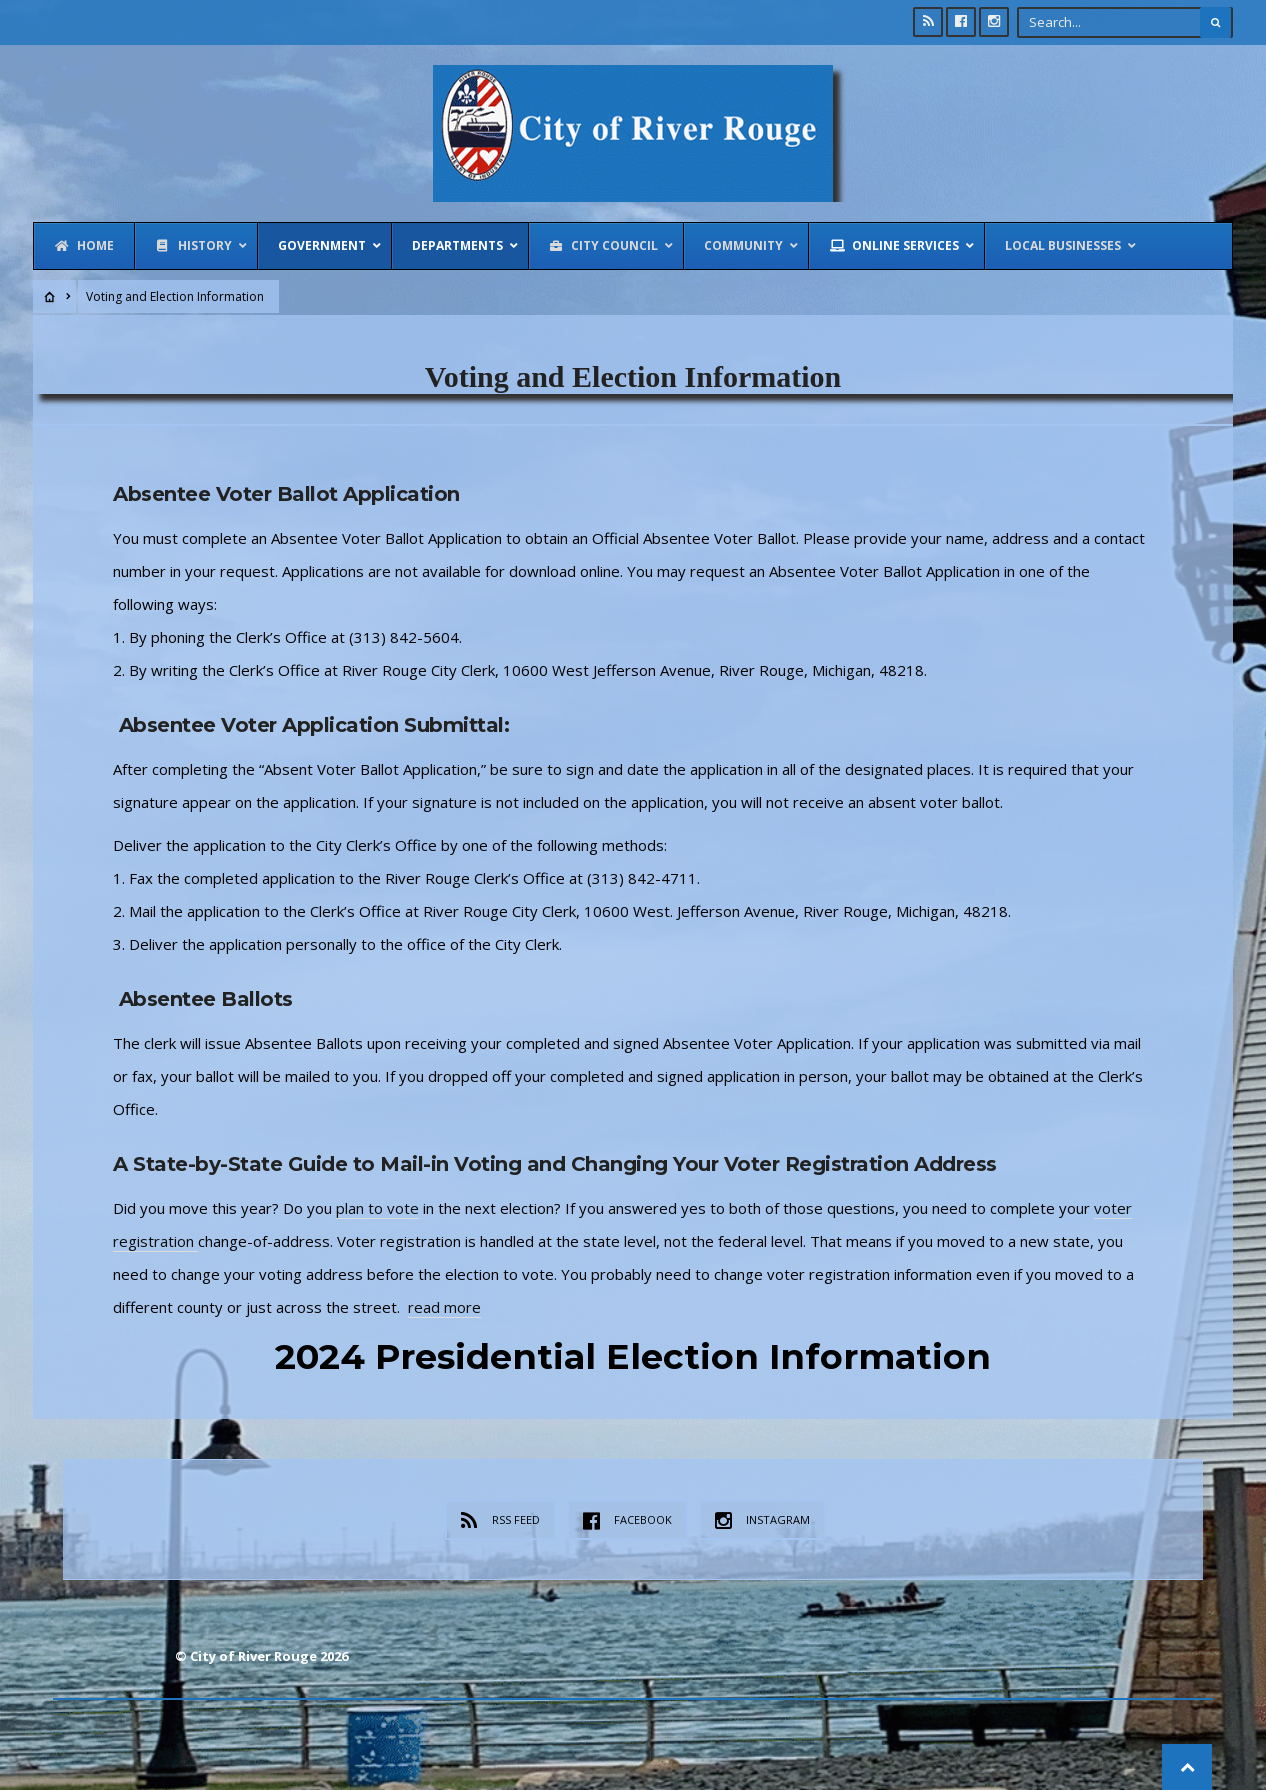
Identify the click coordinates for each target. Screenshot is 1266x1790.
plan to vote (377, 1208)
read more (444, 1307)
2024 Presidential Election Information (633, 1356)
